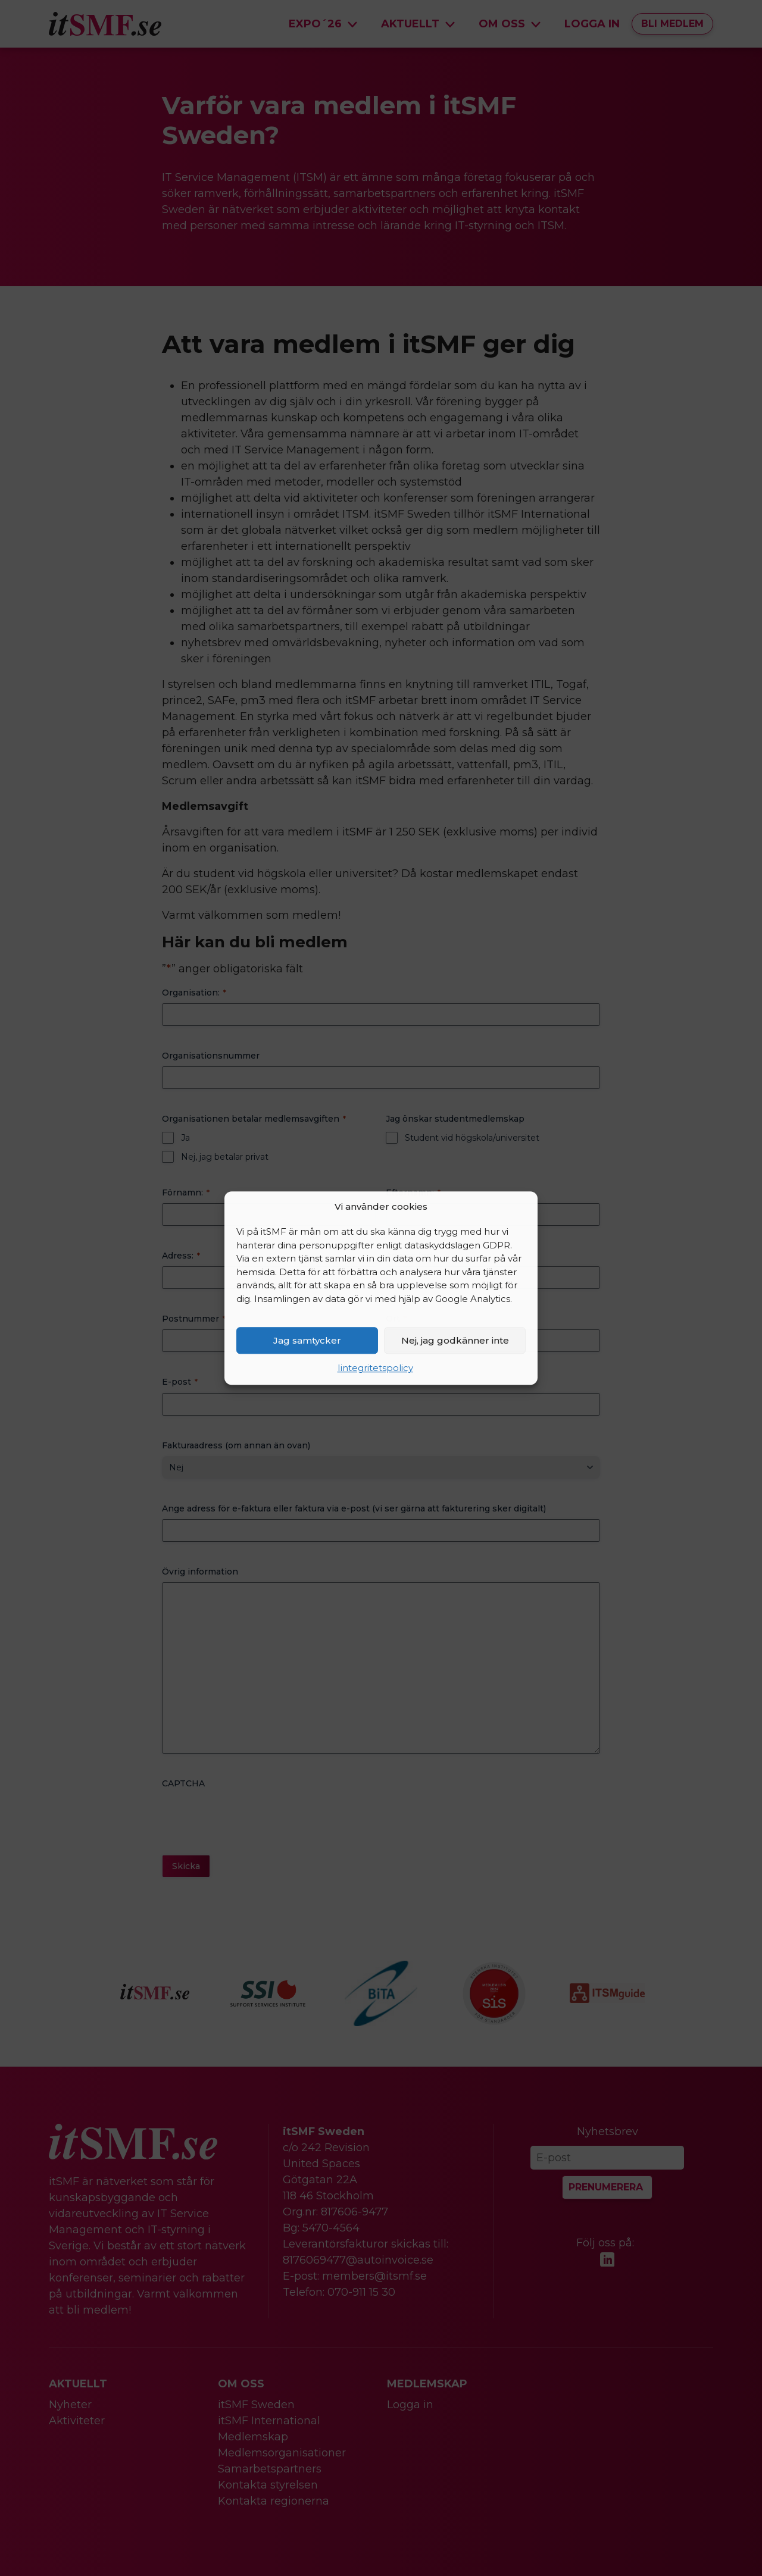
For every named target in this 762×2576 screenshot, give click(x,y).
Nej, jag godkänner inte (455, 1340)
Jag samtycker (307, 1340)
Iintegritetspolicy (375, 1367)
